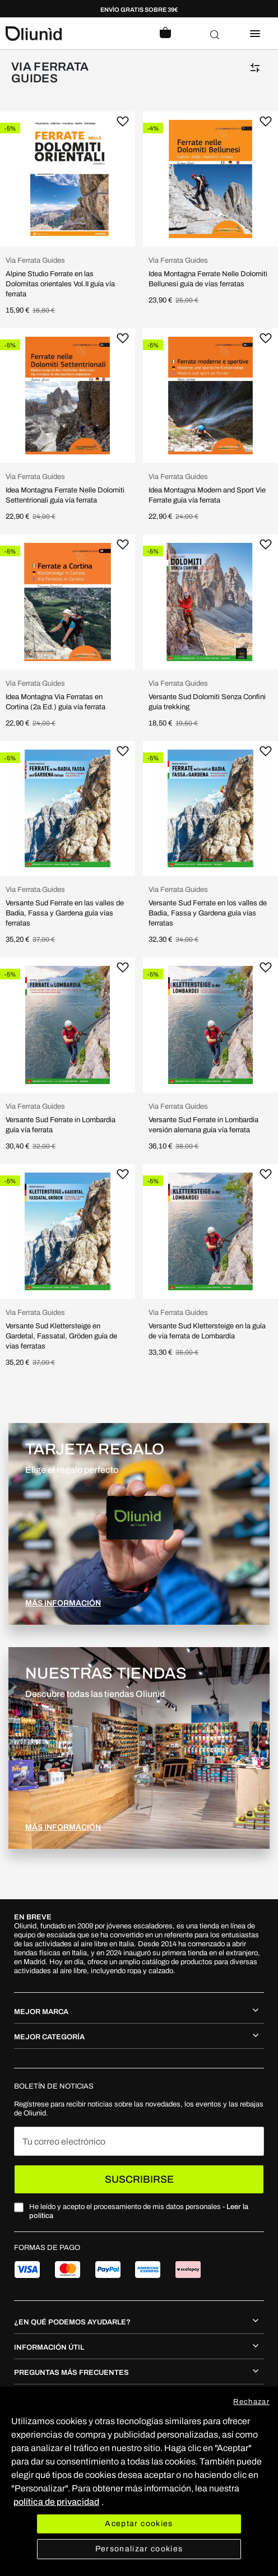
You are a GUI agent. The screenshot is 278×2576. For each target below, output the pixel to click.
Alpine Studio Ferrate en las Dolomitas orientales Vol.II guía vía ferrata (60, 284)
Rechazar (251, 2402)
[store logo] (72, 33)
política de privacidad (56, 2502)
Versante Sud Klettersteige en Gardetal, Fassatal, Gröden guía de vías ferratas (61, 1336)
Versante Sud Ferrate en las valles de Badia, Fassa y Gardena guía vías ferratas (65, 913)
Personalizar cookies (139, 2549)
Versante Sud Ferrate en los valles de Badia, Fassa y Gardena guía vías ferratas (208, 913)
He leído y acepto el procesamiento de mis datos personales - (138, 2211)
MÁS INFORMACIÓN (63, 1603)
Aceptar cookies (139, 2523)
